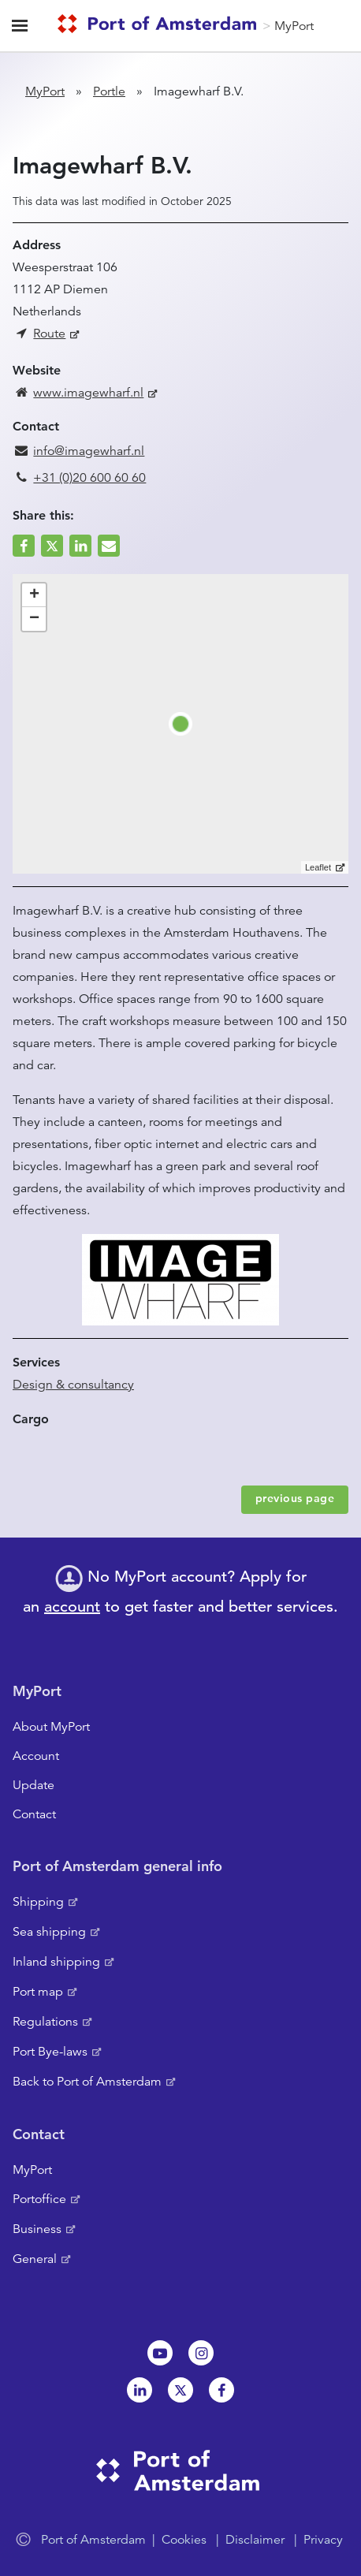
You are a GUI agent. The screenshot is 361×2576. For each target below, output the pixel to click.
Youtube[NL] (160, 2352)
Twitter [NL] (180, 2390)
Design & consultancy (73, 1384)
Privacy (323, 2540)
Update (33, 1785)
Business (37, 2229)
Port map (38, 1992)
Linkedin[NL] (139, 2390)
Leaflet (318, 867)
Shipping (38, 1902)
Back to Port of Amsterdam (87, 2082)
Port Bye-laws (50, 2052)
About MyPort (51, 1727)
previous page (295, 1498)
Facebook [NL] (221, 2390)
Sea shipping (49, 1932)
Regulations (45, 2022)
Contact (34, 1814)
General (35, 2259)
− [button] (34, 619)
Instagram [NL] (201, 2352)
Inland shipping (56, 1962)
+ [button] (34, 595)
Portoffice (39, 2199)
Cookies (184, 2540)
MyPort (294, 26)
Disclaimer (255, 2540)
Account (36, 1756)
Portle (109, 91)
